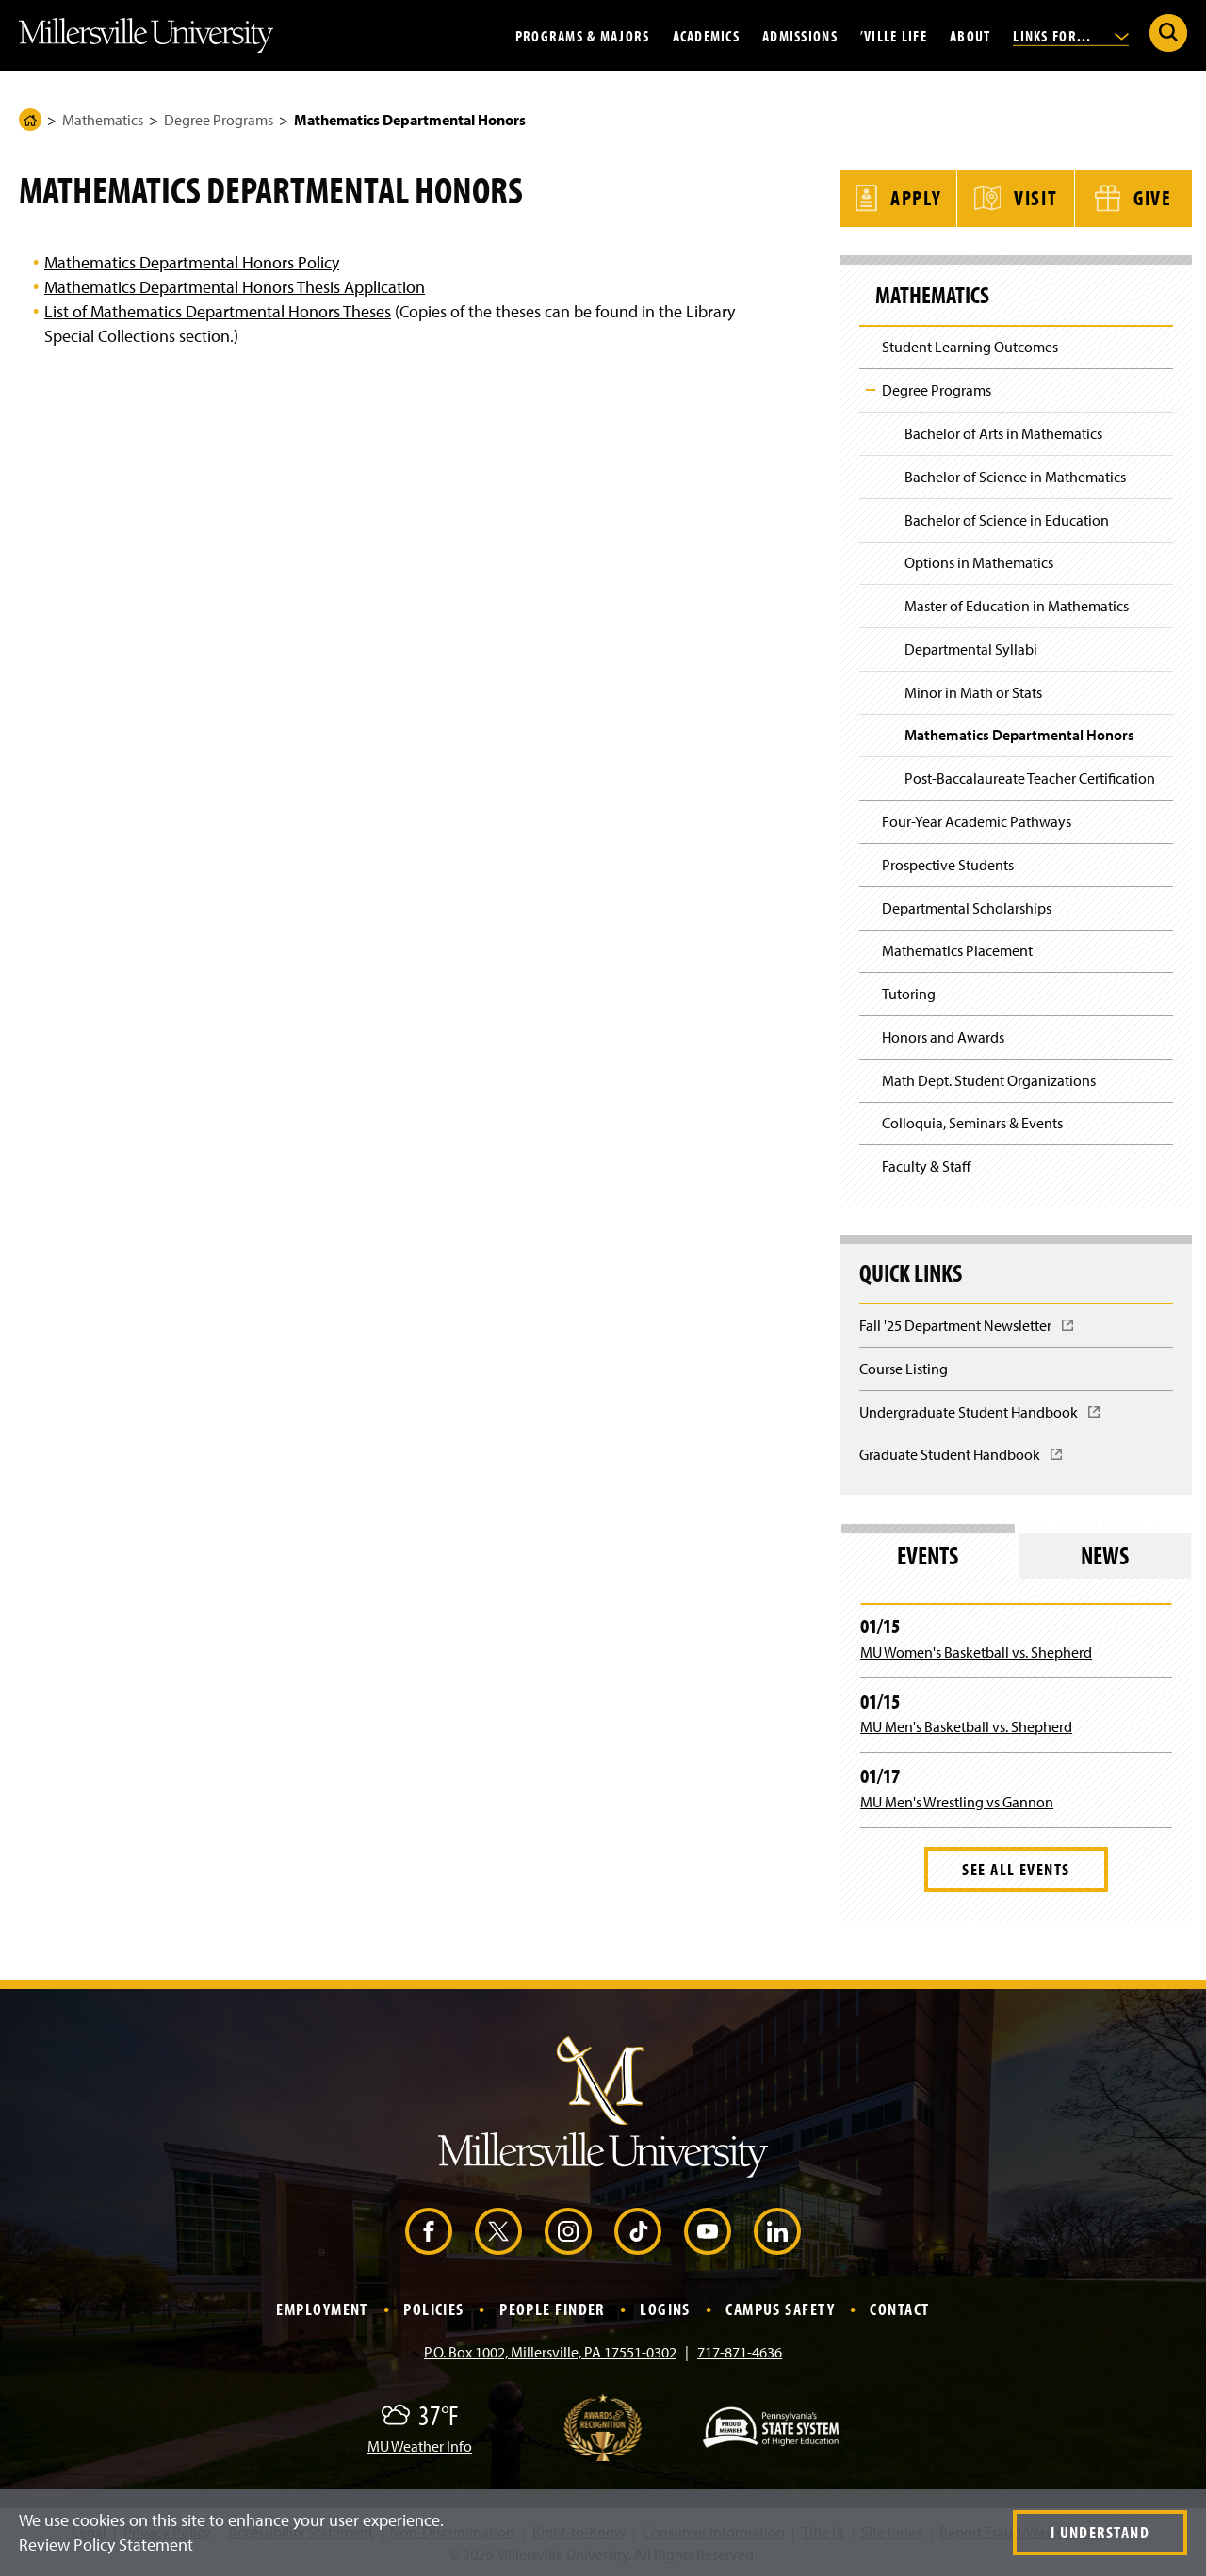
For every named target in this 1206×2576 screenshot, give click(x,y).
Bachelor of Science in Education (1006, 518)
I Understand (1100, 2532)
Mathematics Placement (957, 949)
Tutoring (909, 992)
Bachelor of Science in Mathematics (1015, 474)
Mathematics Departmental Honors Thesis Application (234, 287)
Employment (321, 2308)
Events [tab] (927, 1554)
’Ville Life (893, 34)
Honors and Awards (943, 1035)
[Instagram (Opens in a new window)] (568, 2230)
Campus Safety (780, 2308)
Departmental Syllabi (970, 647)
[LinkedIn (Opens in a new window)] (777, 2230)
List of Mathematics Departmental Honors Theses (217, 311)
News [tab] (1105, 1554)
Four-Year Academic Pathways (976, 819)
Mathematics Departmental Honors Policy (191, 262)
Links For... (1071, 34)
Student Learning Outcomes (970, 345)
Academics (707, 34)
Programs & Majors (582, 34)
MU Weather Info (419, 2444)
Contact (899, 2308)
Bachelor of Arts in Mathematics (1003, 431)
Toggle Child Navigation (870, 389)
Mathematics (102, 119)
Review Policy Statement (106, 2544)
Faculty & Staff (926, 1165)
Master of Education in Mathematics (1016, 603)
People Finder (552, 2308)
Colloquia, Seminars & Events (972, 1121)
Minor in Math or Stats (973, 690)
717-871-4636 (739, 2349)
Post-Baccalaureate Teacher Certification (1029, 777)
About (970, 34)
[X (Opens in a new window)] (498, 2230)
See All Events (1015, 1867)
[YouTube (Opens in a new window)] (707, 2230)
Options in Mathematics (978, 561)
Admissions (800, 34)
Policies (433, 2308)
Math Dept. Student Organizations (989, 1078)
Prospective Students (948, 862)
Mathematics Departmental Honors (1019, 733)
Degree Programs (218, 119)
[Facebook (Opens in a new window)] (428, 2230)
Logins (665, 2308)
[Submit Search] (1168, 33)
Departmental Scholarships (966, 906)
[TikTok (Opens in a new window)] (637, 2230)
